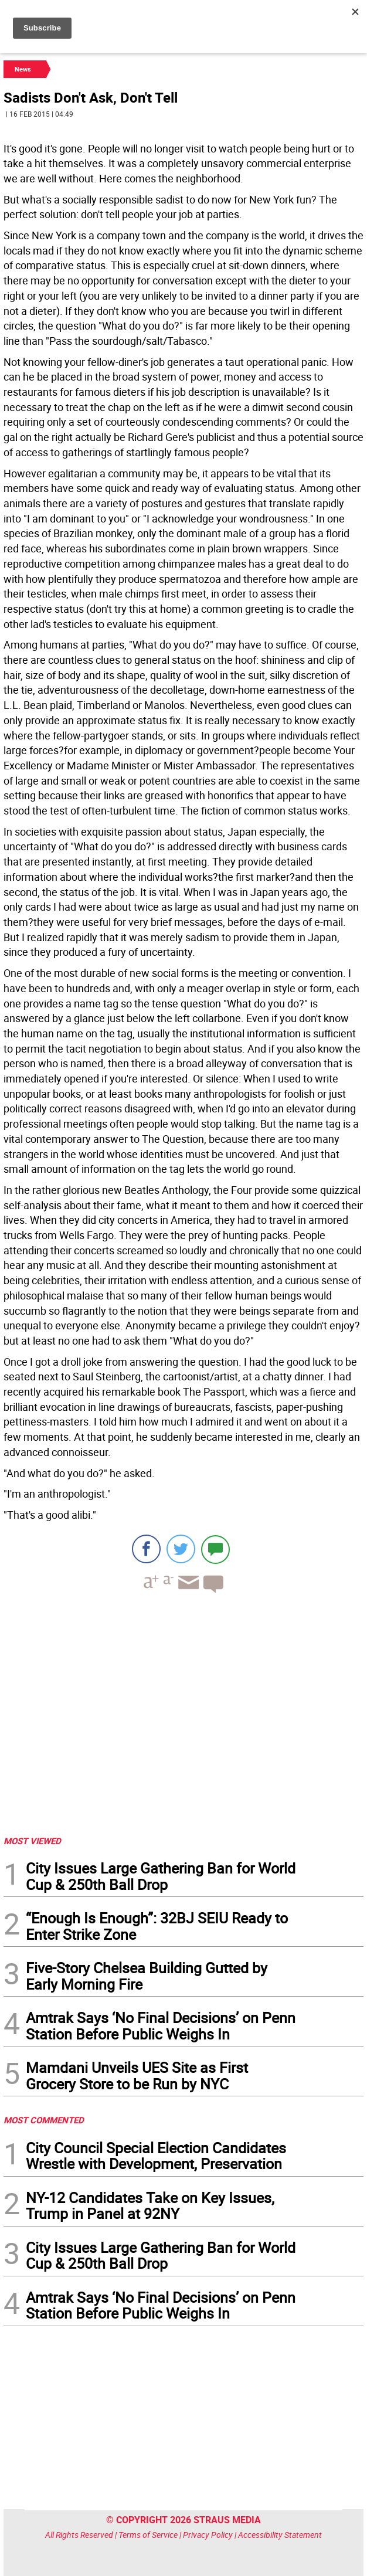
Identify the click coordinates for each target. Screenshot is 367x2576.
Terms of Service (148, 2534)
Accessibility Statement (280, 2534)
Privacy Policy (208, 2534)
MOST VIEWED (32, 1841)
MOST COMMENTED (44, 2120)
